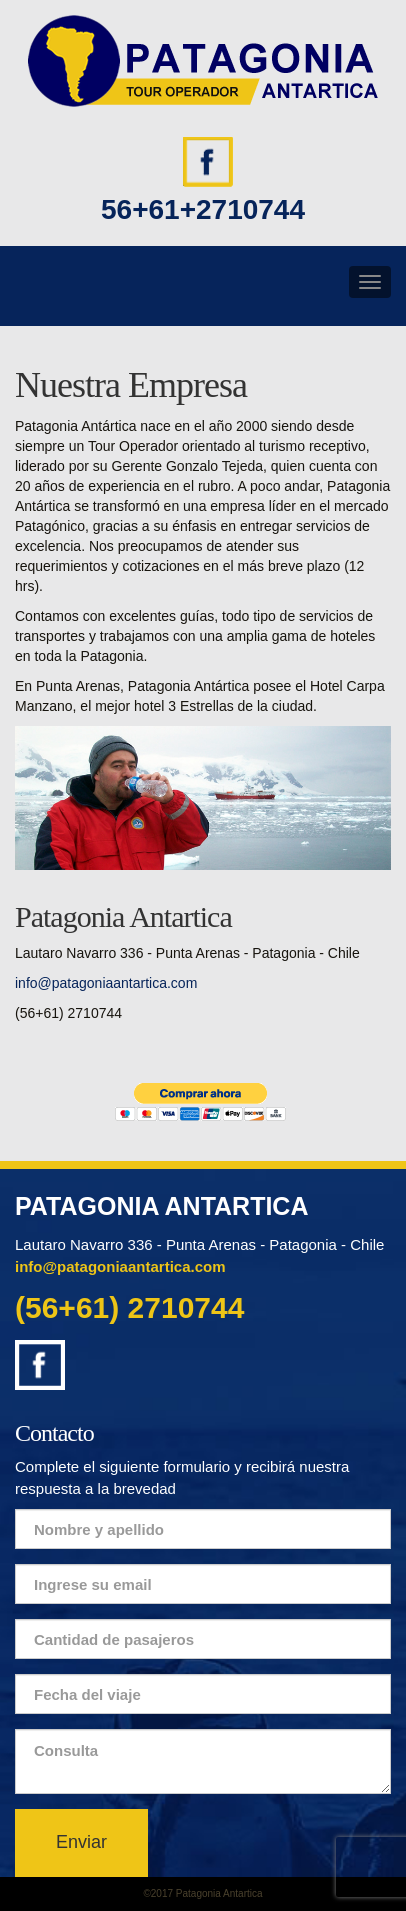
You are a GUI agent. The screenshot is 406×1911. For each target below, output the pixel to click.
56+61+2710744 (203, 209)
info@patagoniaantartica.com (106, 983)
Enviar (81, 1842)
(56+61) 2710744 (129, 1307)
